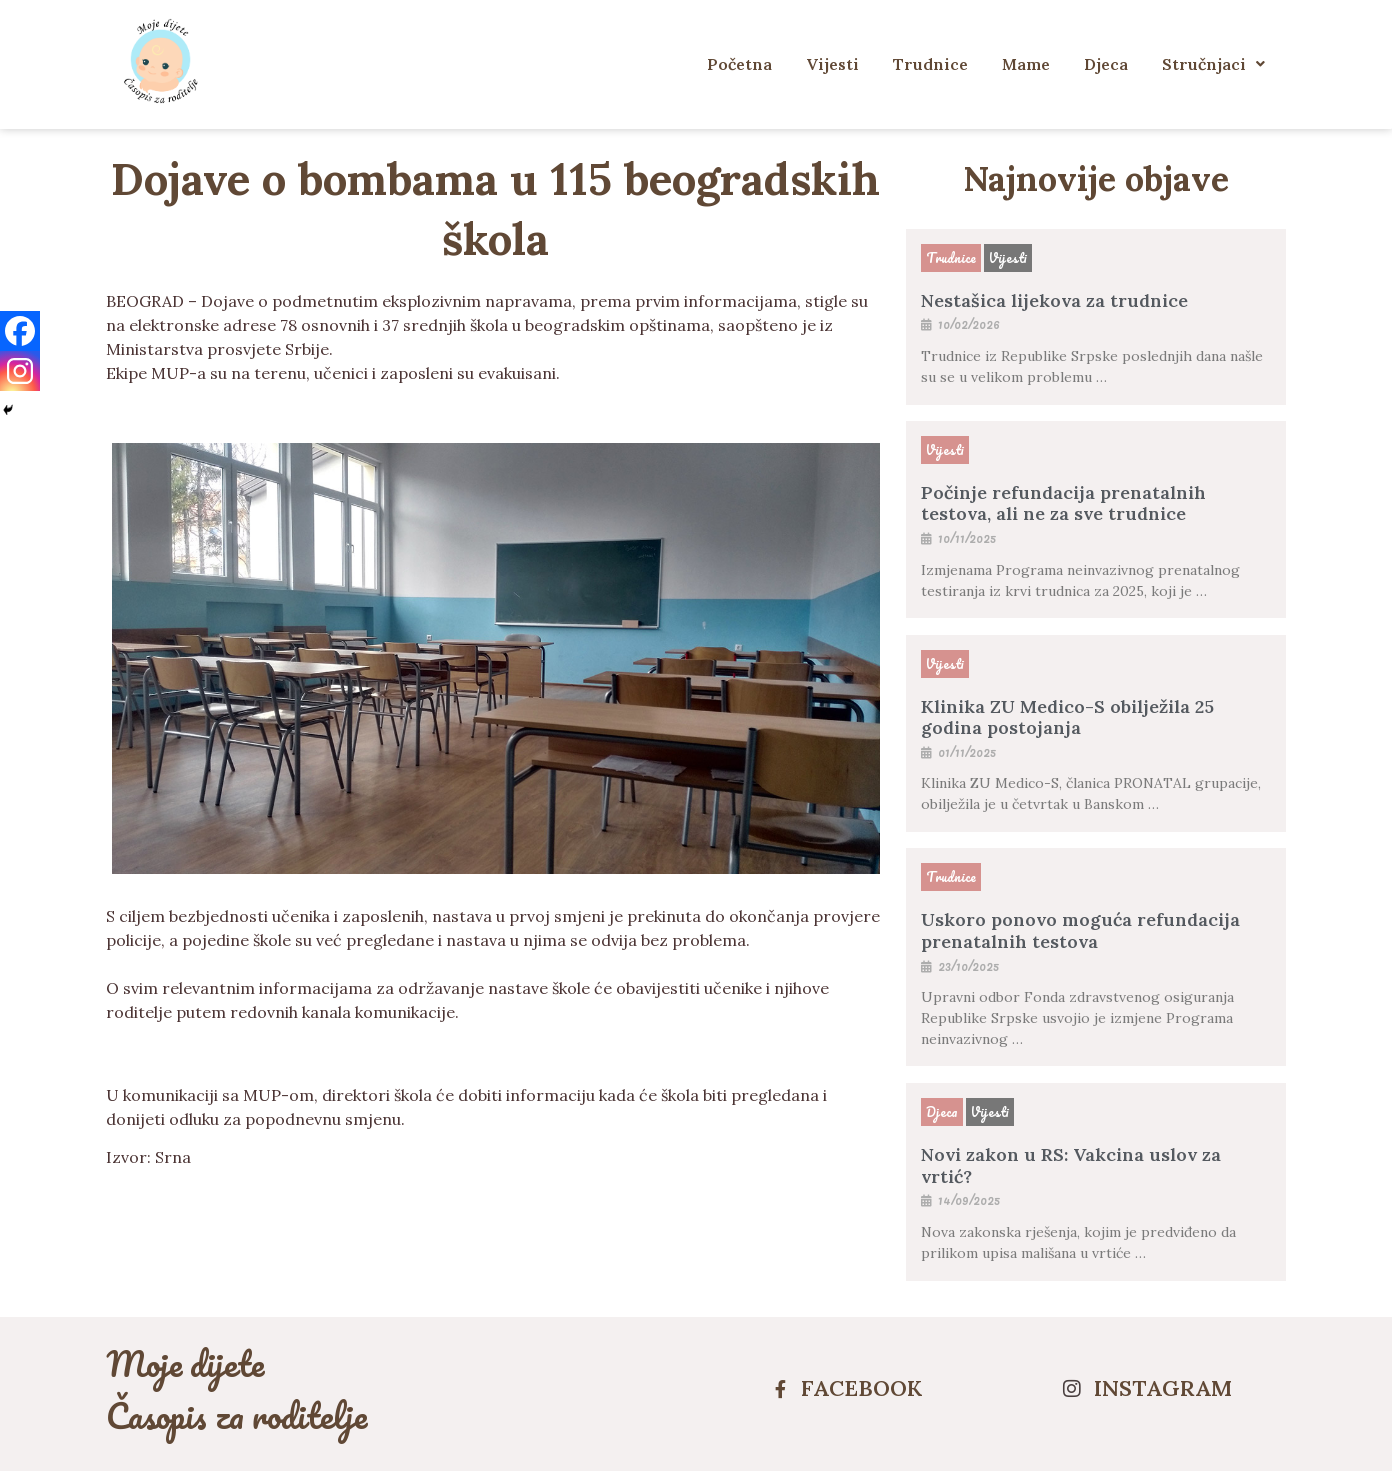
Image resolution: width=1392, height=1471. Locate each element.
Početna (739, 64)
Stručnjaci (1213, 64)
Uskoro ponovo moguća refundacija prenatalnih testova (1080, 930)
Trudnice (930, 64)
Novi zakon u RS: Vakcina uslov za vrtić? (1071, 1165)
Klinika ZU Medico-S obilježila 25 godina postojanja (1067, 717)
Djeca (1106, 64)
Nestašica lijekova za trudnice (1054, 300)
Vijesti (832, 64)
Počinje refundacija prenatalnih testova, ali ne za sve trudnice (1063, 503)
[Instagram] (20, 371)
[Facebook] (20, 331)
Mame (1026, 64)
